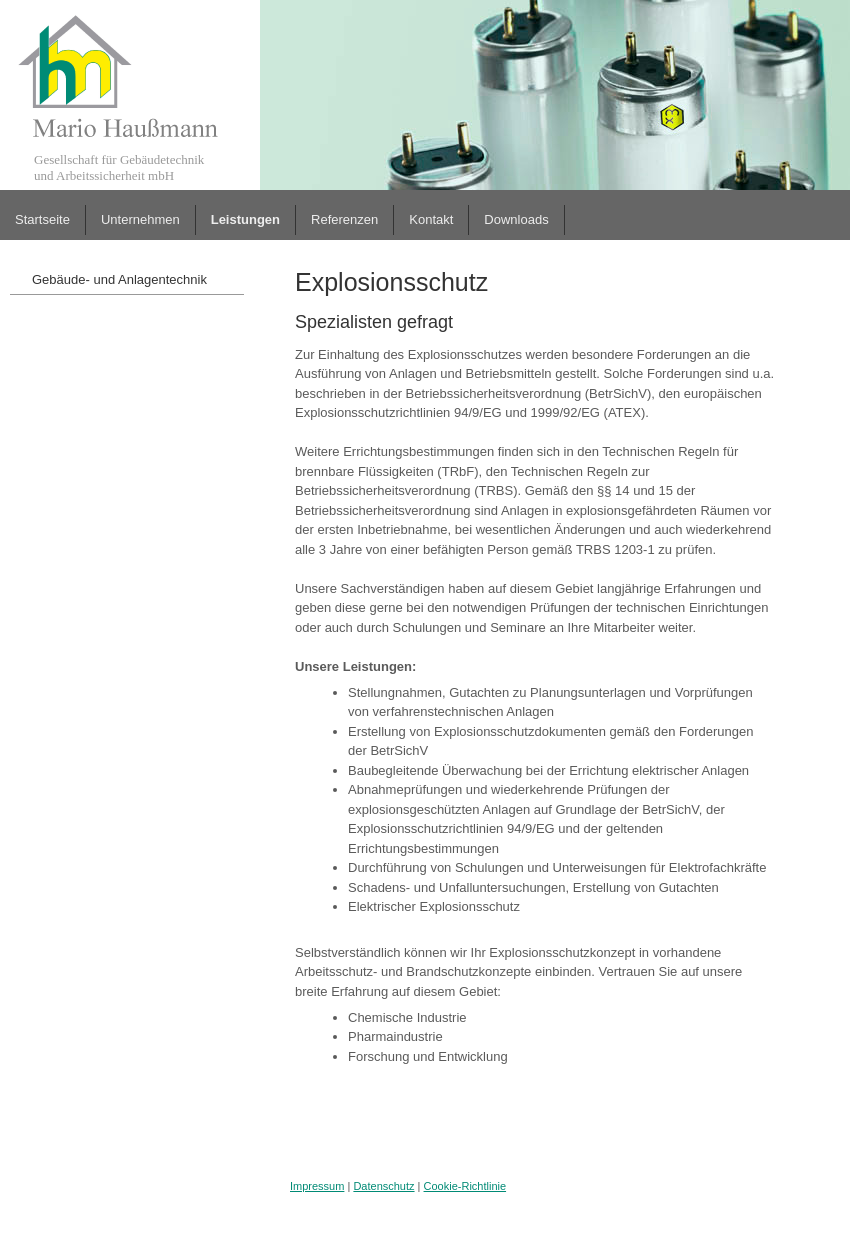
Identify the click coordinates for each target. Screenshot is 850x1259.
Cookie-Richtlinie (465, 1186)
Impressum (317, 1186)
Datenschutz (383, 1186)
